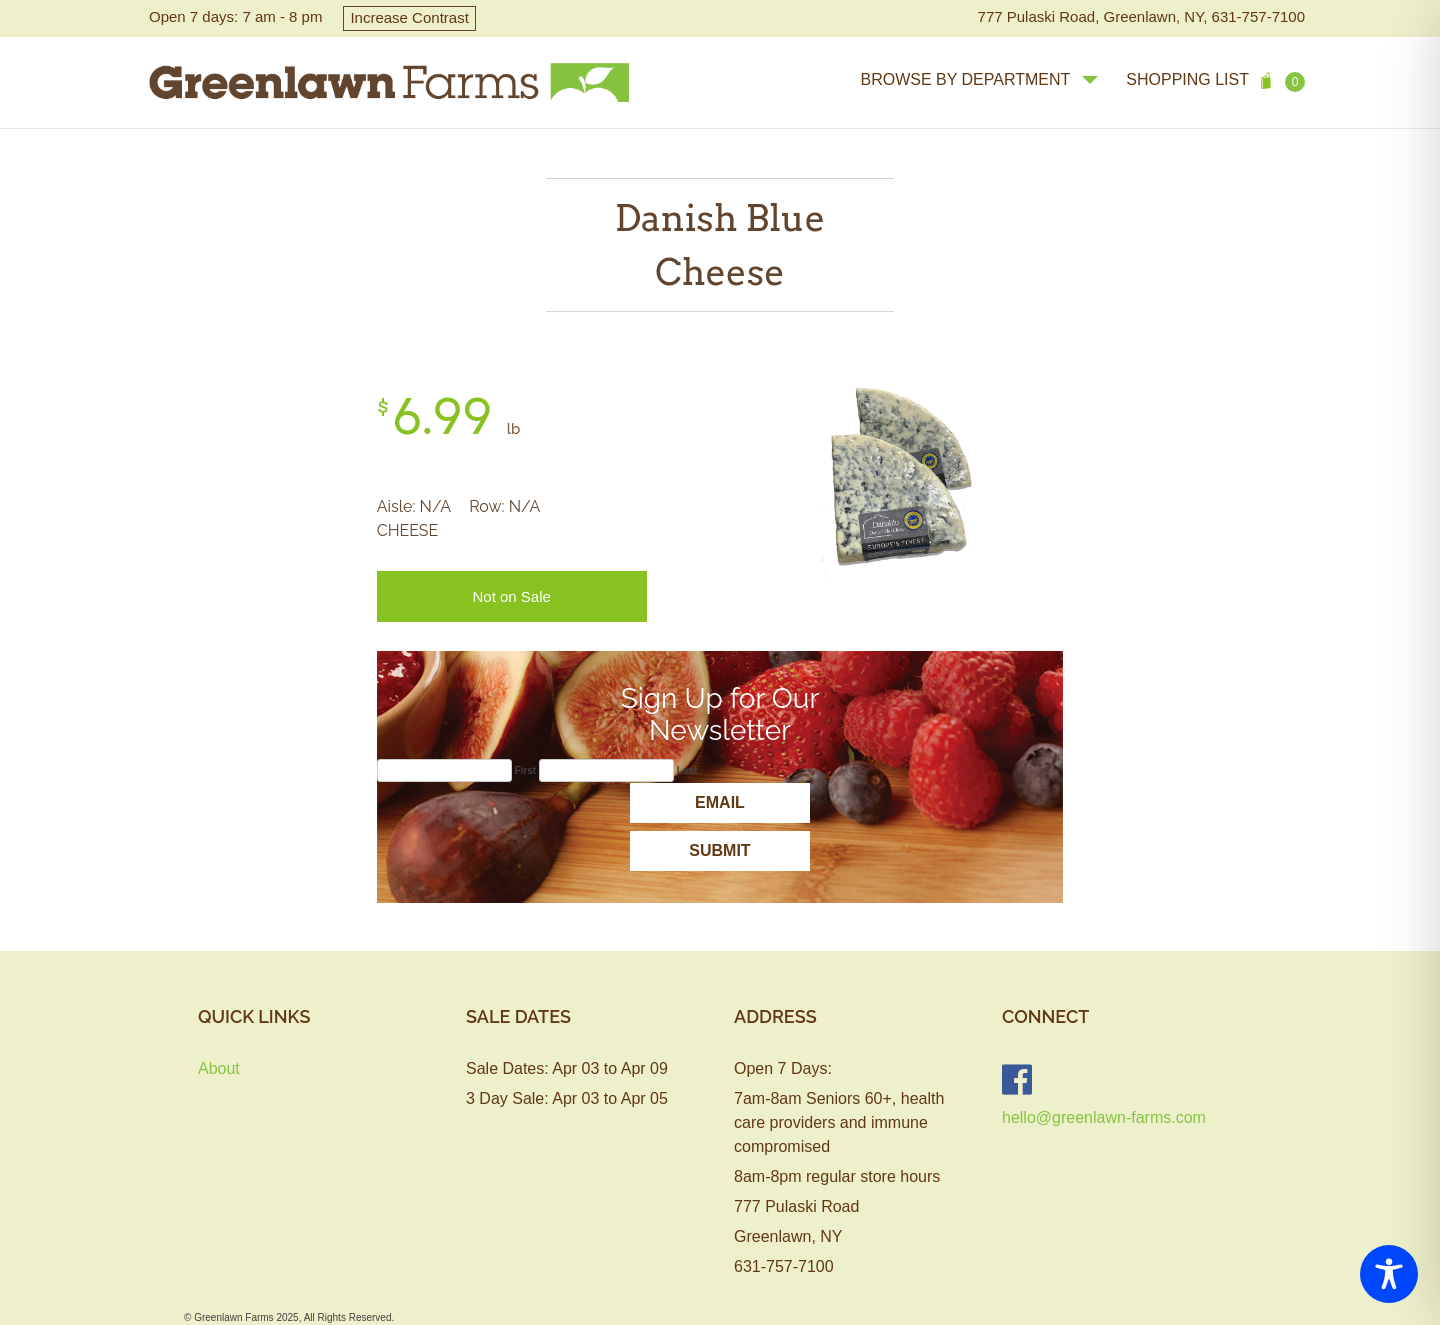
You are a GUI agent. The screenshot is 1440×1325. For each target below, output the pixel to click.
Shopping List (1215, 81)
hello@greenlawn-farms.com (1104, 1117)
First (525, 770)
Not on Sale (511, 596)
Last (687, 770)
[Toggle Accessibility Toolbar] (1389, 1274)
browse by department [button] (979, 79)
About (219, 1068)
